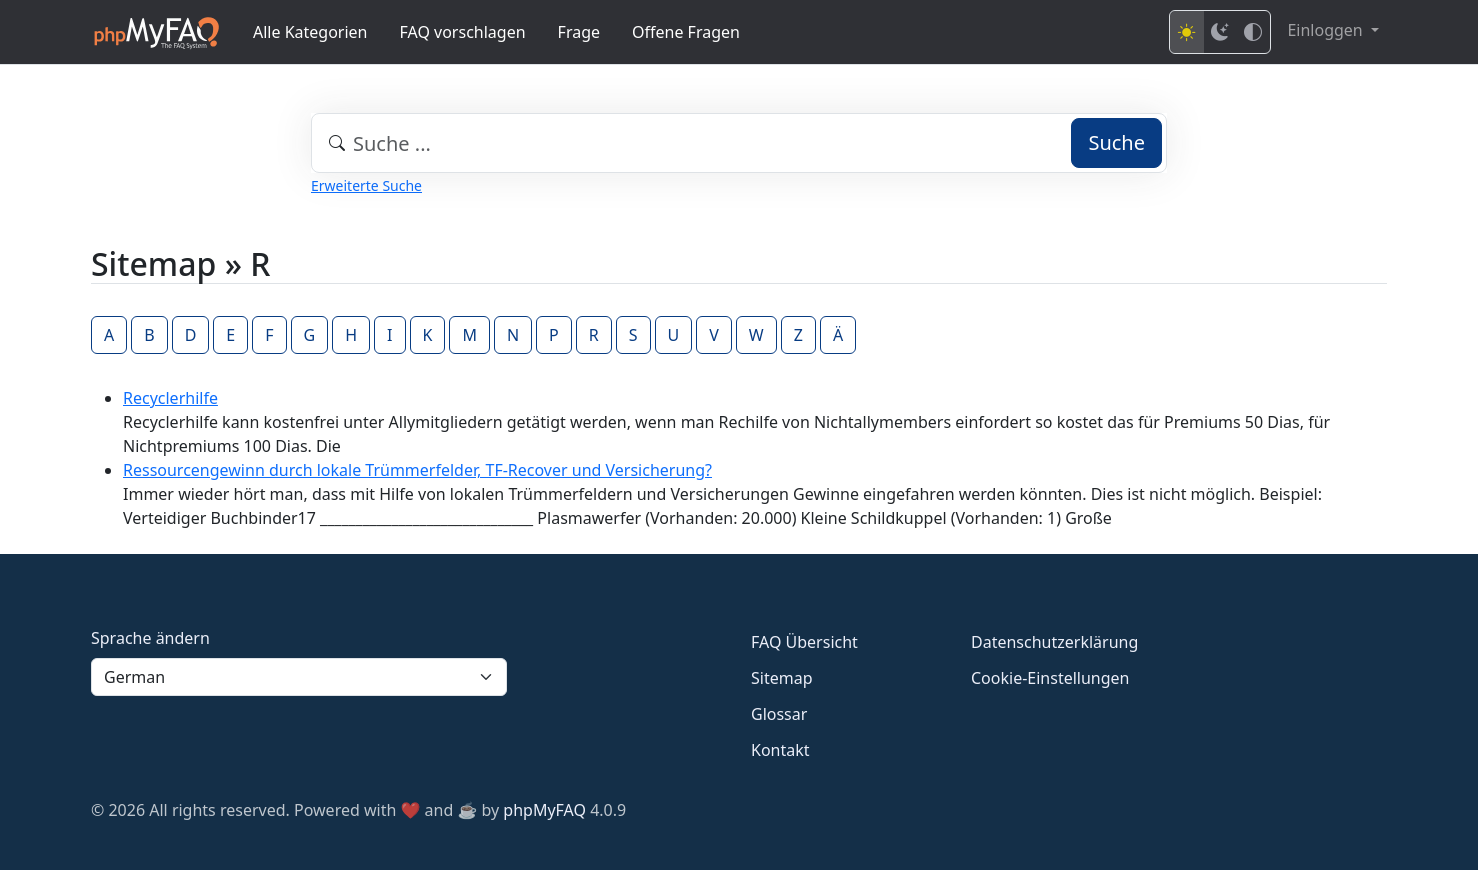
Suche (1116, 142)
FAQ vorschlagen (463, 32)
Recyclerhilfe (170, 398)
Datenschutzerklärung (1054, 642)
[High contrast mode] (1253, 32)
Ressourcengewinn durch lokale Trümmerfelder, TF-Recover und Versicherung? (417, 470)
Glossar (779, 714)
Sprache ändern (150, 638)
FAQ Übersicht (804, 642)
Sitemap (782, 678)
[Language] (299, 677)
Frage (579, 32)
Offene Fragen (686, 32)
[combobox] (739, 143)
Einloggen (1326, 30)
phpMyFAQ (544, 810)
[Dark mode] (1220, 32)
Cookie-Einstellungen (1050, 678)
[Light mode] (1187, 32)
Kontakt (780, 750)
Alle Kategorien (310, 32)
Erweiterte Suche (366, 185)
